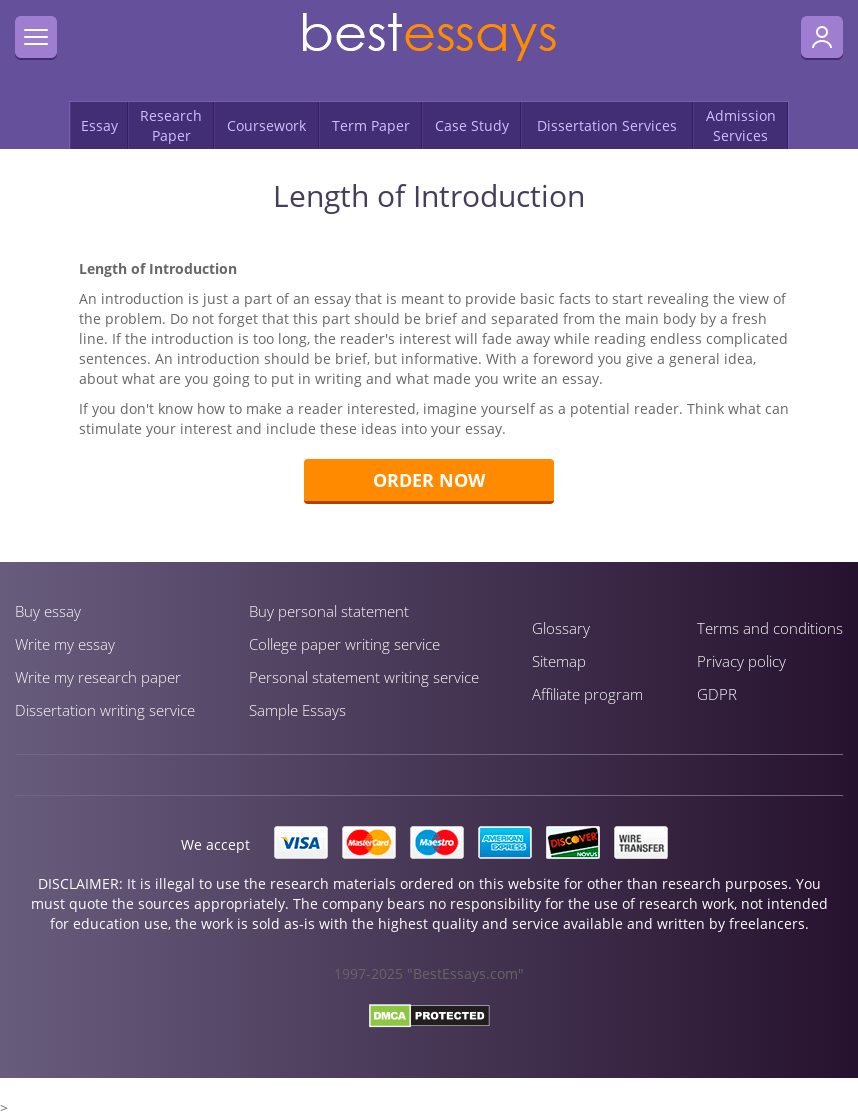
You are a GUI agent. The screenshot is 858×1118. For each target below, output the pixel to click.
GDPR (717, 694)
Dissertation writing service (105, 710)
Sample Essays (297, 710)
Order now (429, 480)
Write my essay (65, 644)
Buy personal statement (329, 611)
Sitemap (559, 661)
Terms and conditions (770, 628)
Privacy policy (741, 661)
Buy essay (48, 611)
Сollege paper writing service (344, 644)
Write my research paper (98, 677)
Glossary (561, 628)
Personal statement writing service (364, 677)
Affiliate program (587, 694)
